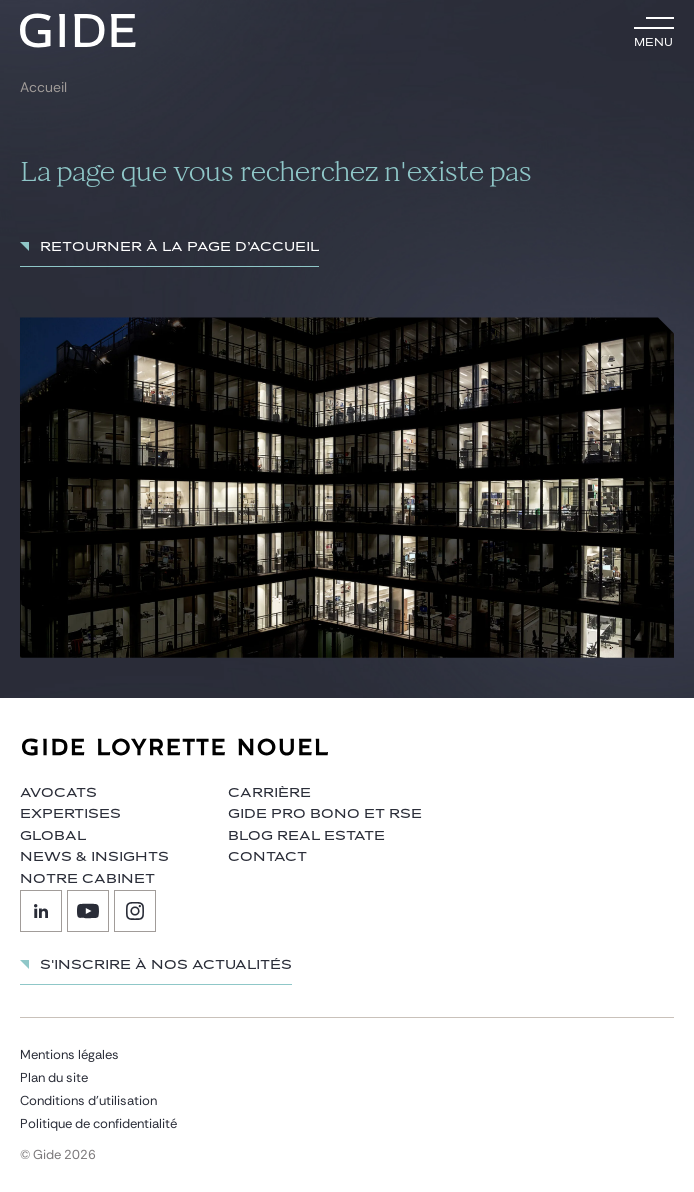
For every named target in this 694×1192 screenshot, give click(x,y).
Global (53, 836)
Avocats (58, 793)
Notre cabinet (87, 879)
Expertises (70, 814)
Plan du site (54, 1077)
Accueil (43, 87)
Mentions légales (69, 1054)
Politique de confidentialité (98, 1123)
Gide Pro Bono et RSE (325, 814)
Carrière (269, 793)
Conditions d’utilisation (88, 1100)
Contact (267, 857)
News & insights (94, 857)
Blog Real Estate (306, 836)
